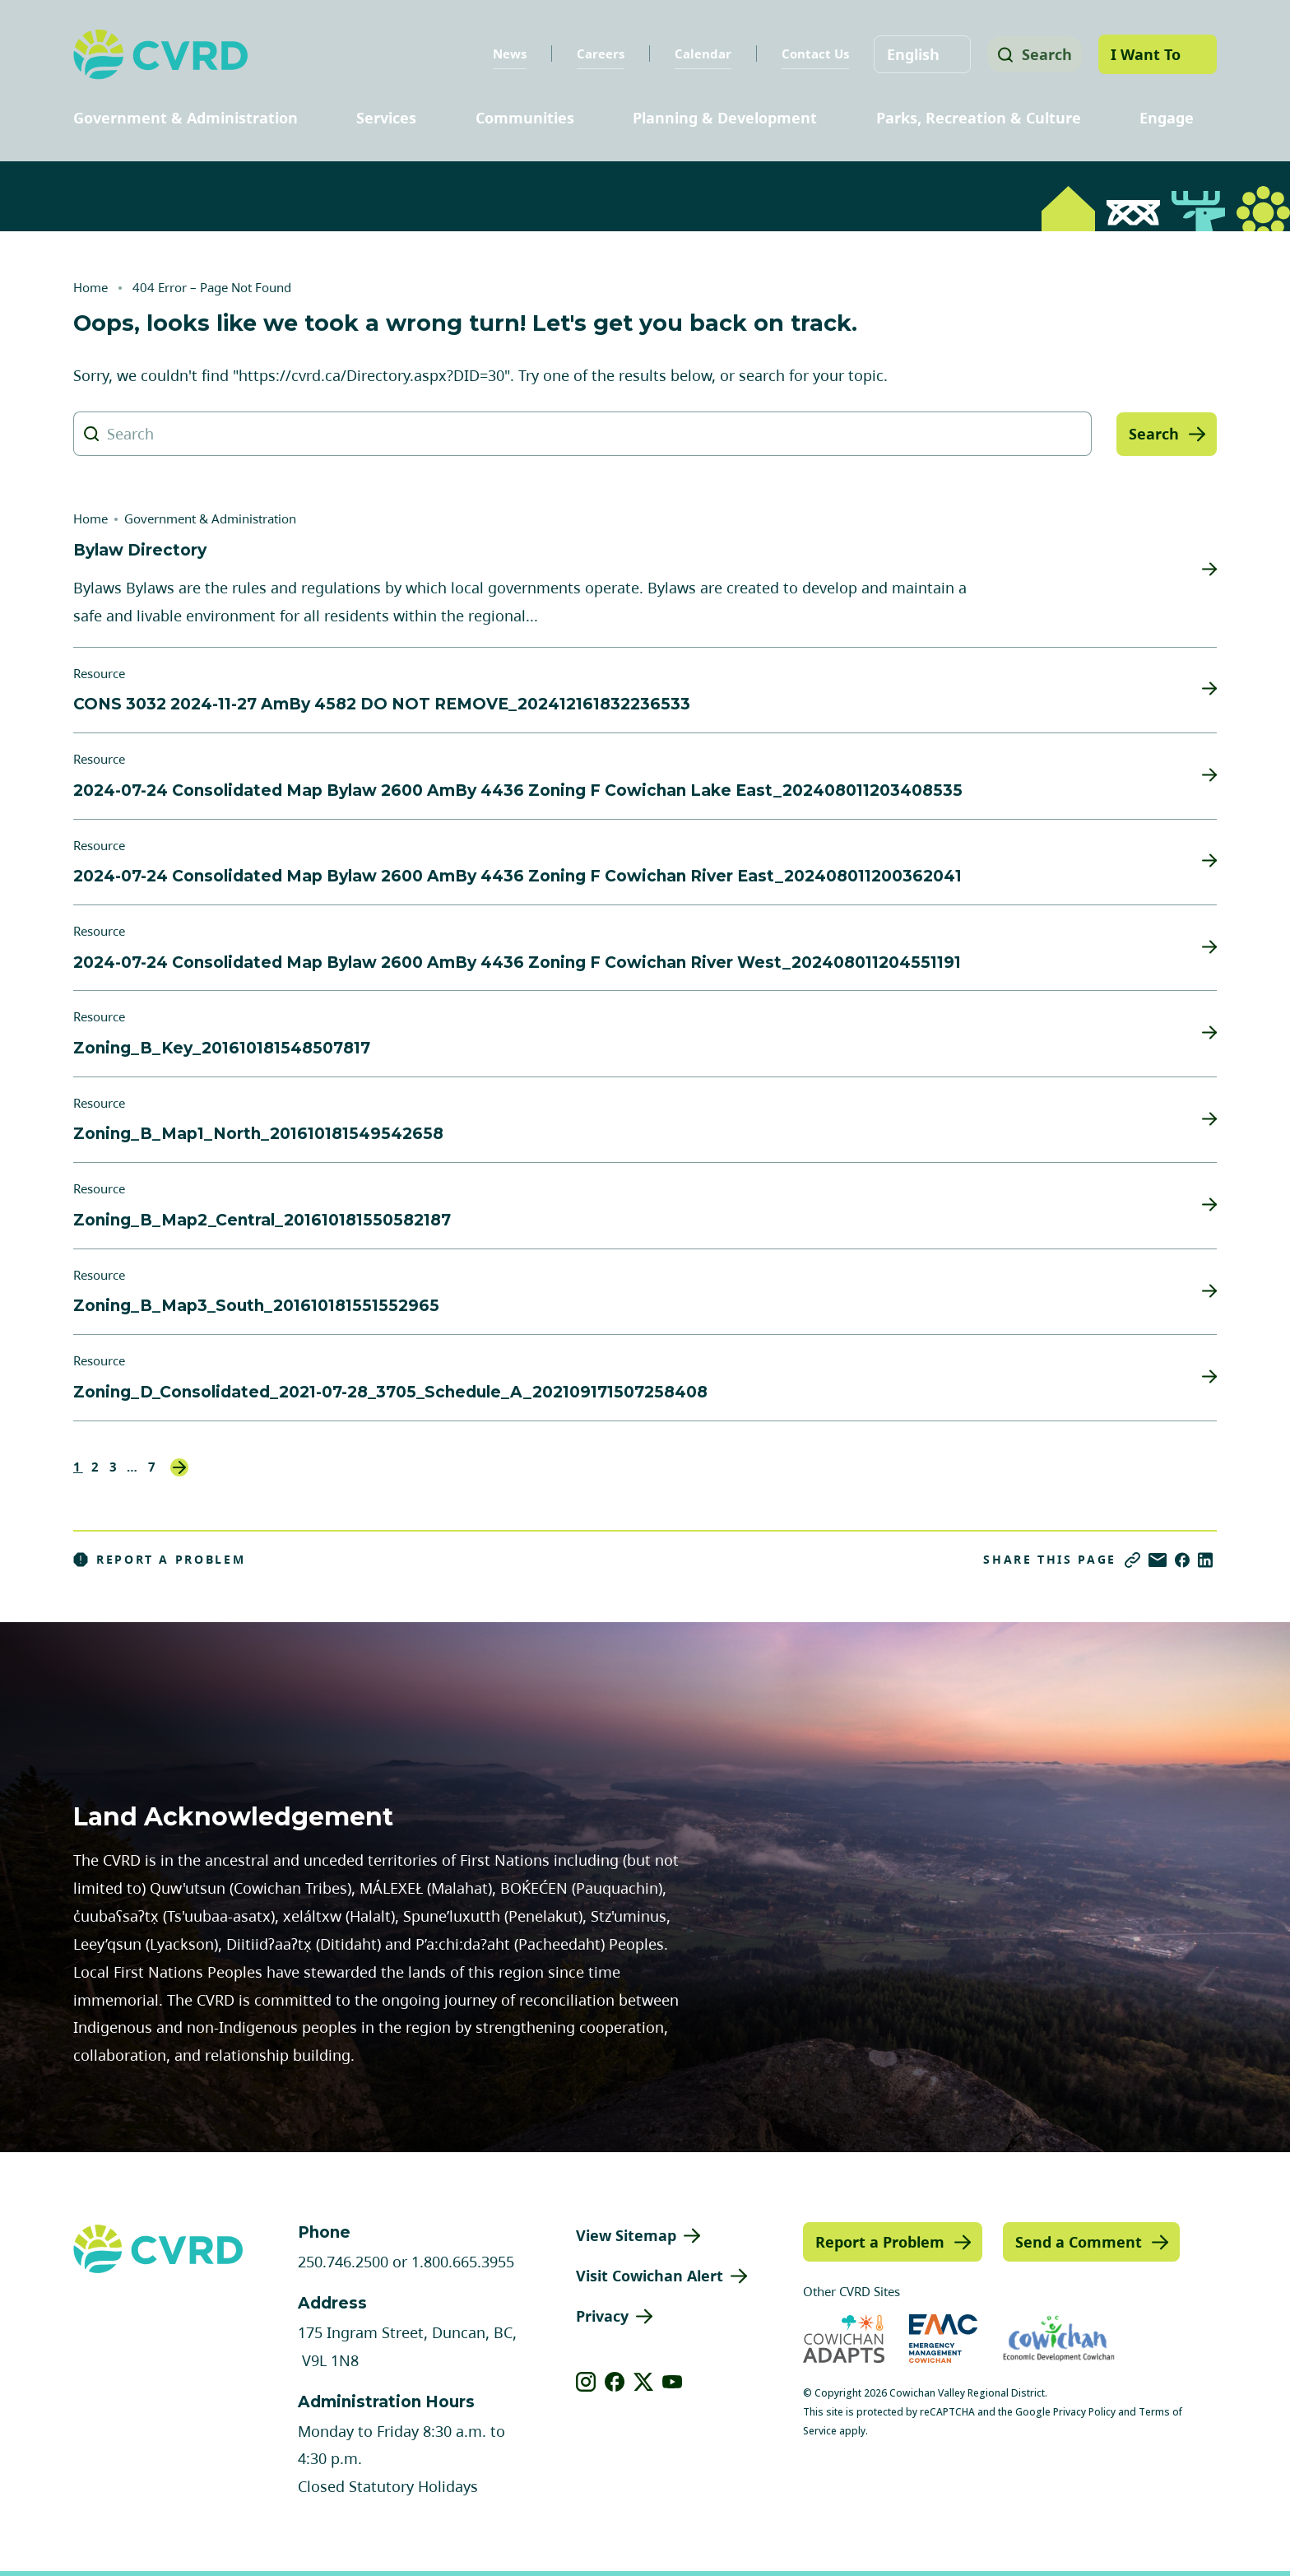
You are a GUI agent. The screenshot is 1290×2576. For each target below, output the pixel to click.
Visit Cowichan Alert (649, 2275)
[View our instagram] (586, 2382)
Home (90, 287)
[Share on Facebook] (1182, 1560)
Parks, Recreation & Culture (978, 118)
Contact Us (809, 53)
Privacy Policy (1084, 2412)
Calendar (697, 53)
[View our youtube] (672, 2382)
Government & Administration (185, 118)
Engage (1166, 118)
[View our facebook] (615, 2382)
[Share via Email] (1157, 1560)
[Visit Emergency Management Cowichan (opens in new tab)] (943, 2338)
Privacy (602, 2316)
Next (179, 1467)
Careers (595, 53)
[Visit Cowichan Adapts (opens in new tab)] (843, 2338)
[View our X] (643, 2382)
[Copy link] (1132, 1560)
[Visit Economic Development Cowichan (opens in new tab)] (1059, 2338)
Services (386, 118)
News (504, 53)
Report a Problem (159, 1559)
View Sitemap (626, 2235)
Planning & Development (725, 118)
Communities (525, 118)
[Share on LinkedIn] (1205, 1560)
